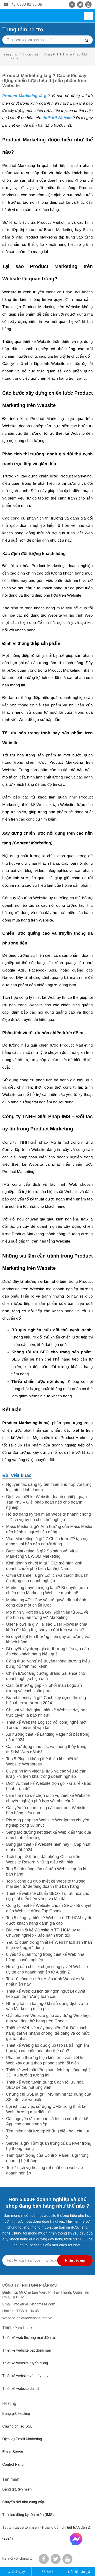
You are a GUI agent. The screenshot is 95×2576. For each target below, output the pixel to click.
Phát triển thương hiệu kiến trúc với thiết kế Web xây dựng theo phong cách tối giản (45, 2060)
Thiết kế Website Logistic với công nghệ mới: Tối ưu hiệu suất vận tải (47, 1725)
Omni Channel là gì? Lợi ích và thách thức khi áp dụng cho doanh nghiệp (47, 1578)
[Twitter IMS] (80, 4)
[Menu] (88, 16)
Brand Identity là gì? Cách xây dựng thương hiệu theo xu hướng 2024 (46, 1700)
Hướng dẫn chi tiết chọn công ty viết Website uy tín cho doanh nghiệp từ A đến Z (47, 1969)
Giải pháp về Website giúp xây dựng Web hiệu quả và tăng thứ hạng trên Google (48, 2018)
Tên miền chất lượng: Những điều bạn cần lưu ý (48, 2134)
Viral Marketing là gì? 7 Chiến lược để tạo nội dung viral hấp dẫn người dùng (47, 1541)
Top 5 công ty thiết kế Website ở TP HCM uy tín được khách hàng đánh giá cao (49, 1920)
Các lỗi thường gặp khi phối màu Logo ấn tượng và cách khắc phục (44, 1688)
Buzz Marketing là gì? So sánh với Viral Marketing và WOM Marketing (42, 1554)
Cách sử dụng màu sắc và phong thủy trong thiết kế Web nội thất (46, 1749)
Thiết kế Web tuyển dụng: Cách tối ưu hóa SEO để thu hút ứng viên (45, 2085)
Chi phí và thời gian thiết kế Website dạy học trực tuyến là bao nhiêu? (46, 1712)
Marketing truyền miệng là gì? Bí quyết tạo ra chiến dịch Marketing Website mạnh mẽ (47, 1590)
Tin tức (13, 59)
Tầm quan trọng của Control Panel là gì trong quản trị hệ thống (47, 2158)
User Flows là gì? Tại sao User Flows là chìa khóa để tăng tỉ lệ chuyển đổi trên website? (46, 1627)
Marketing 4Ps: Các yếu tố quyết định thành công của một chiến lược (46, 1602)
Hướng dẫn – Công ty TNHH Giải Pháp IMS (55, 54)
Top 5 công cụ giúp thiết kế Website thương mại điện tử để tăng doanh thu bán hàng (45, 1884)
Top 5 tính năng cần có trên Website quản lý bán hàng (46, 1871)
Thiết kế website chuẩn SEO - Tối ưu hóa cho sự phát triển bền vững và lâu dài (47, 1896)
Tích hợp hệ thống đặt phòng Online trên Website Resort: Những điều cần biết (43, 1859)
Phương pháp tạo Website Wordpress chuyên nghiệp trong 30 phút (47, 1823)
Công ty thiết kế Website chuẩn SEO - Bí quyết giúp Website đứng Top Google (48, 1908)
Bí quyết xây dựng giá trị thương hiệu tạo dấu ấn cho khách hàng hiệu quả (47, 1651)
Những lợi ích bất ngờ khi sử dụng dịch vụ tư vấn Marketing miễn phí (47, 2006)
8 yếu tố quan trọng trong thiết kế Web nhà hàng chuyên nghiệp (45, 1957)
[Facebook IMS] (72, 4)
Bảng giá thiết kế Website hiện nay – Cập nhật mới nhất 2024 (48, 1847)
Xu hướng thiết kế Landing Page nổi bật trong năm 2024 (47, 1737)
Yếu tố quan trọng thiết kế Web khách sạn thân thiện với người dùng (49, 1945)
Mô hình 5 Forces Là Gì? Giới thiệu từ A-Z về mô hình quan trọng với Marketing (47, 1615)
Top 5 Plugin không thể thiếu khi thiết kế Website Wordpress (42, 1761)
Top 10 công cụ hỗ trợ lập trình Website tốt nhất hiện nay (45, 1981)
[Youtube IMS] (88, 4)
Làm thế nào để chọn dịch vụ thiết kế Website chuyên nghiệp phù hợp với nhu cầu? (48, 1798)
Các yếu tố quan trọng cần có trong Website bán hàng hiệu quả (46, 1810)
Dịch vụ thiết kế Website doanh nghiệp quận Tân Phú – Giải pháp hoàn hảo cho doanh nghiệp (46, 1502)
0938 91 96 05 (26, 4)
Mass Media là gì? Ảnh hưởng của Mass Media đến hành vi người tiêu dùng (49, 1529)
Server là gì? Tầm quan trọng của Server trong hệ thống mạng (48, 2146)
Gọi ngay (18, 2571)
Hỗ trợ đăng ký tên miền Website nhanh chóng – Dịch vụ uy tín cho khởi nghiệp (48, 1517)
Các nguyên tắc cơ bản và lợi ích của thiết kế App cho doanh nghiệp (47, 2121)
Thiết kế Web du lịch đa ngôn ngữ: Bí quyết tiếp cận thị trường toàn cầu (45, 1994)
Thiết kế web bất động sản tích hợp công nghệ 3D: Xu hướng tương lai (48, 2072)
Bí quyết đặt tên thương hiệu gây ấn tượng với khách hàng (48, 1639)
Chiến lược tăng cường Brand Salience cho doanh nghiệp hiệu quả (45, 1676)
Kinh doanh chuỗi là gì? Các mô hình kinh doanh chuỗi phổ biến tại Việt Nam (44, 1566)
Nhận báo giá (75, 2260)
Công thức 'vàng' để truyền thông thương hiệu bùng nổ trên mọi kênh (48, 1664)
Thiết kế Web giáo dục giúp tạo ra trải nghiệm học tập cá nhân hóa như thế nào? (47, 2048)
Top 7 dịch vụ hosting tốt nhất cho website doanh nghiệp (44, 2170)
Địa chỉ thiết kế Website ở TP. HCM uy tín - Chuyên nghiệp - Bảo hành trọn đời (45, 1933)
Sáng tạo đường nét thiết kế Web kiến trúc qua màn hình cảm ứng (48, 1835)
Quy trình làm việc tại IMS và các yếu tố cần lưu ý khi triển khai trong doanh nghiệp (46, 1774)
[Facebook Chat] (76, 2544)
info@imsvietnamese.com (34, 2304)
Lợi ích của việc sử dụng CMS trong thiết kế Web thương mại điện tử (46, 2109)
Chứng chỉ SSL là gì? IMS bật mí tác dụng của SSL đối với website (48, 2097)
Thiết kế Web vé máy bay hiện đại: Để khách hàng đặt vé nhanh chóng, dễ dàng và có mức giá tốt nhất (48, 2033)
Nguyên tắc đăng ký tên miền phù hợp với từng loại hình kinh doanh (49, 1487)
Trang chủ (10, 54)
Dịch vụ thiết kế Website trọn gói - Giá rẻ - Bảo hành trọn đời (48, 1786)
